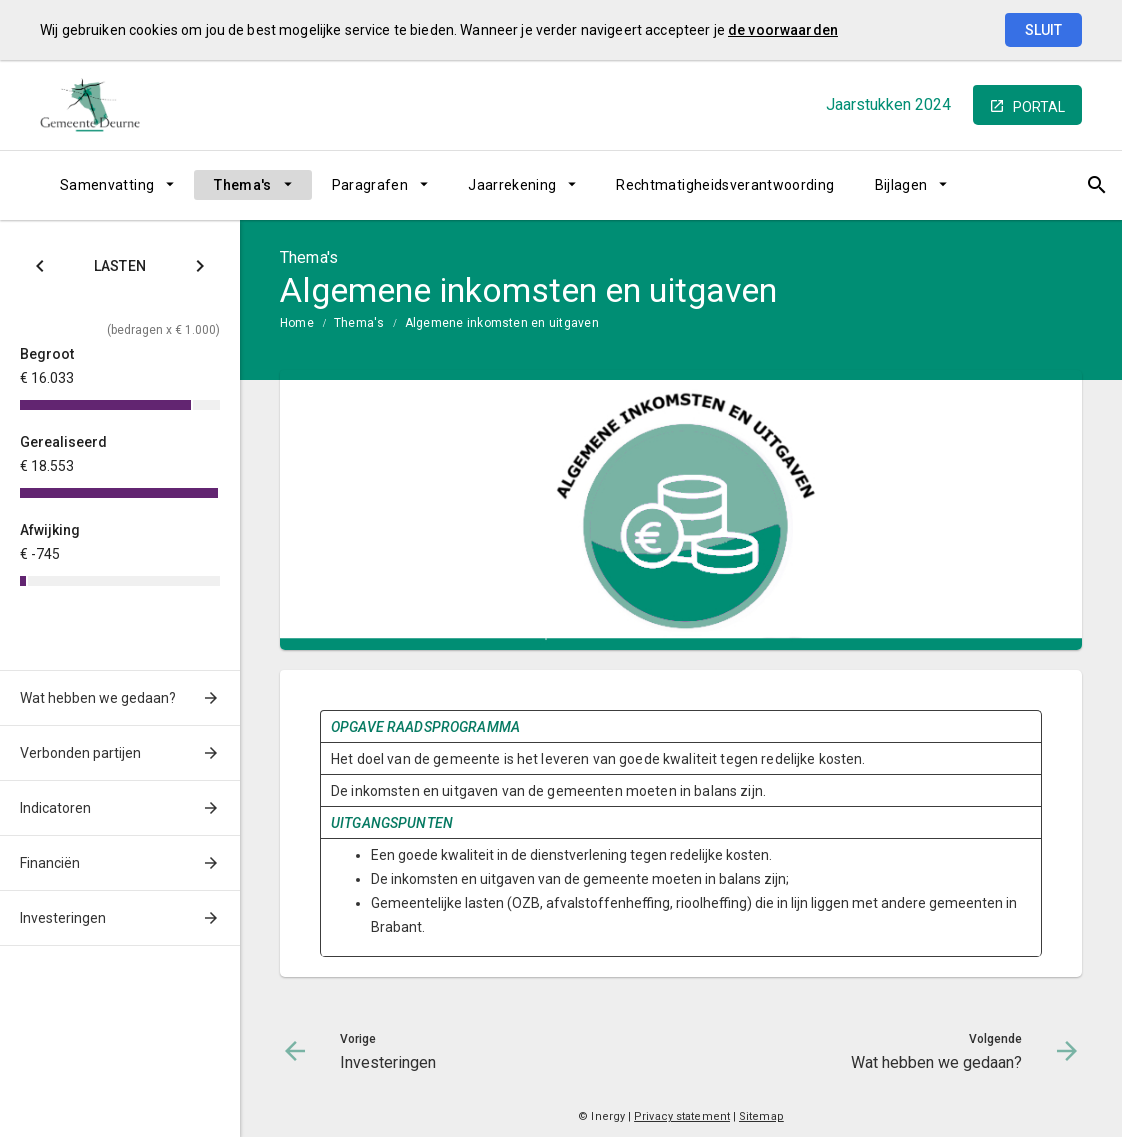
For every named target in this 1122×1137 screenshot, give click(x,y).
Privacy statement (682, 1116)
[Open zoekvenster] (1059, 185)
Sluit (1043, 30)
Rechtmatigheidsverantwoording (725, 185)
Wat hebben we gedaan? (98, 698)
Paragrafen (370, 185)
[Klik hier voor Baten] (200, 269)
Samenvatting (107, 185)
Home (297, 323)
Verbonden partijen (80, 753)
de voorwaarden (783, 30)
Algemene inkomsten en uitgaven (502, 323)
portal (1039, 107)
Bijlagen (901, 185)
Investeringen (63, 918)
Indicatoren (55, 808)
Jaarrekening (512, 185)
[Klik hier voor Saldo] (40, 269)
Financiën (50, 863)
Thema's (242, 185)
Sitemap (761, 1116)
